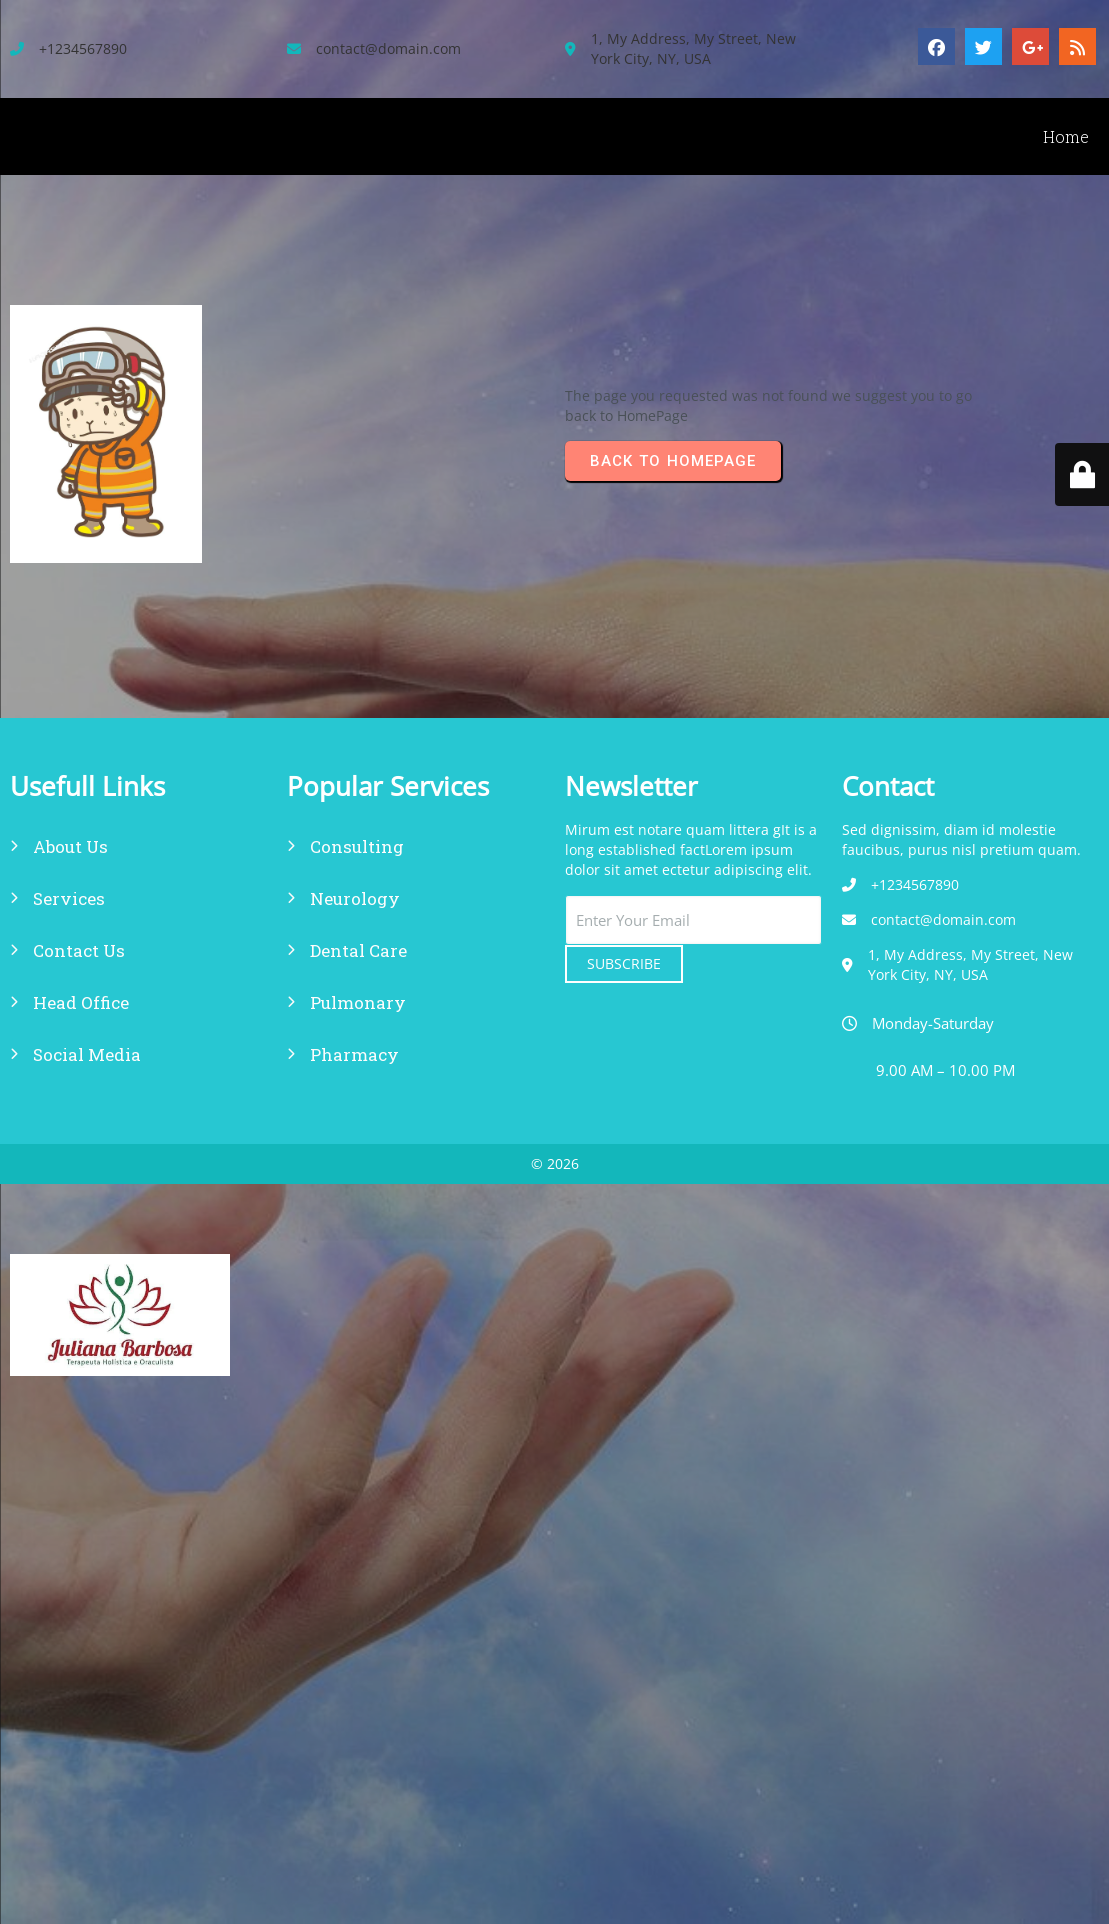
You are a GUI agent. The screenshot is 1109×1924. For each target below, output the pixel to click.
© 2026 (555, 1163)
